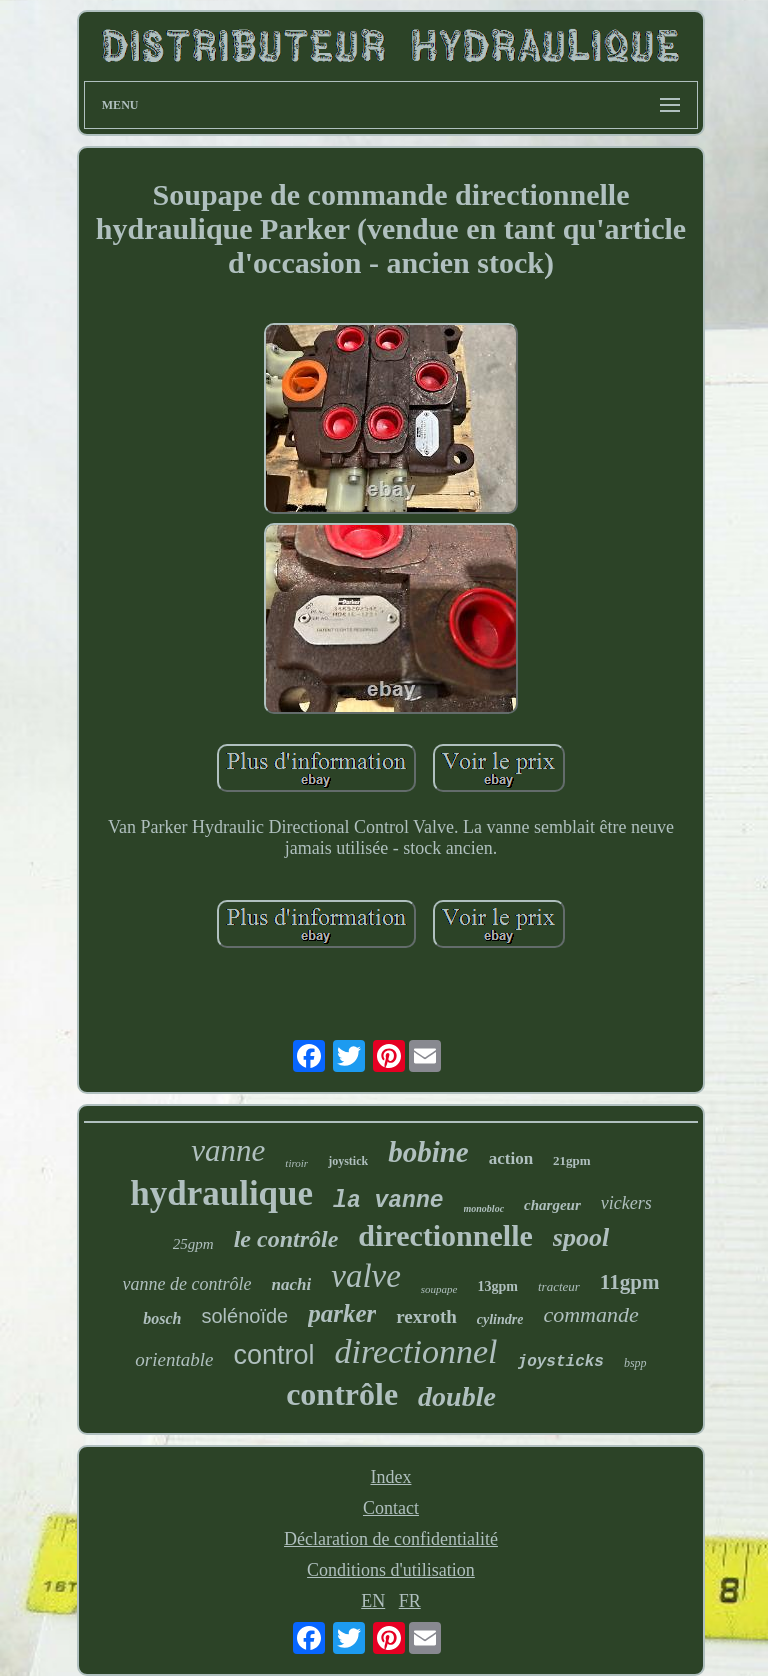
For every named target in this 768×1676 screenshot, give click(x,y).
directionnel (416, 1351)
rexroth (426, 1316)
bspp (635, 1363)
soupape (439, 1289)
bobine (428, 1152)
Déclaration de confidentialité (391, 1539)
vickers (626, 1203)
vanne (228, 1150)
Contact (391, 1508)
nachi (292, 1284)
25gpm (193, 1244)
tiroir (296, 1163)
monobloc (484, 1208)
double (457, 1396)
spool (581, 1237)
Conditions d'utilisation (391, 1570)
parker (342, 1313)
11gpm (630, 1282)
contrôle (342, 1394)
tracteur (559, 1286)
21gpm (572, 1160)
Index (390, 1477)
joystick (348, 1161)
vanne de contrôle (187, 1284)
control (273, 1355)
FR (410, 1601)
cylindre (500, 1319)
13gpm (498, 1286)
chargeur (552, 1205)
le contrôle (286, 1239)
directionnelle (445, 1235)
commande (590, 1314)
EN (373, 1601)
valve (366, 1276)
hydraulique (221, 1193)
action (511, 1158)
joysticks (561, 1362)
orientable (174, 1359)
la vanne (388, 1201)
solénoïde (244, 1316)
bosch (162, 1318)
